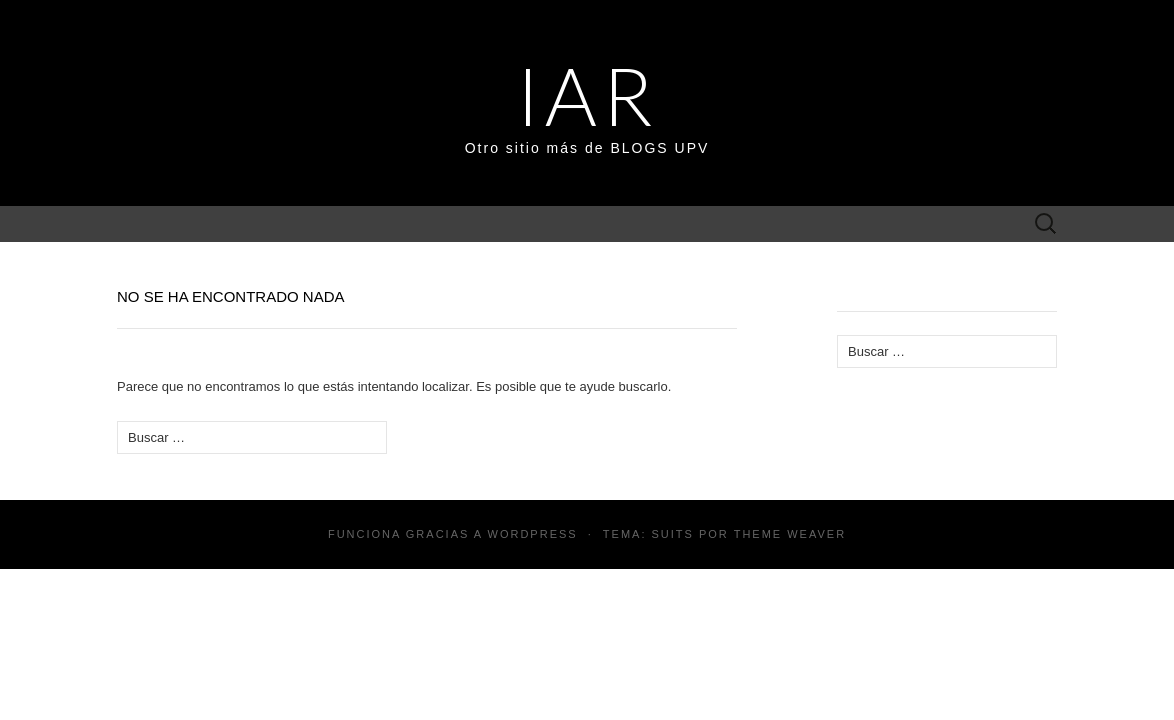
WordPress (533, 534)
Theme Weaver (790, 534)
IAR (587, 95)
